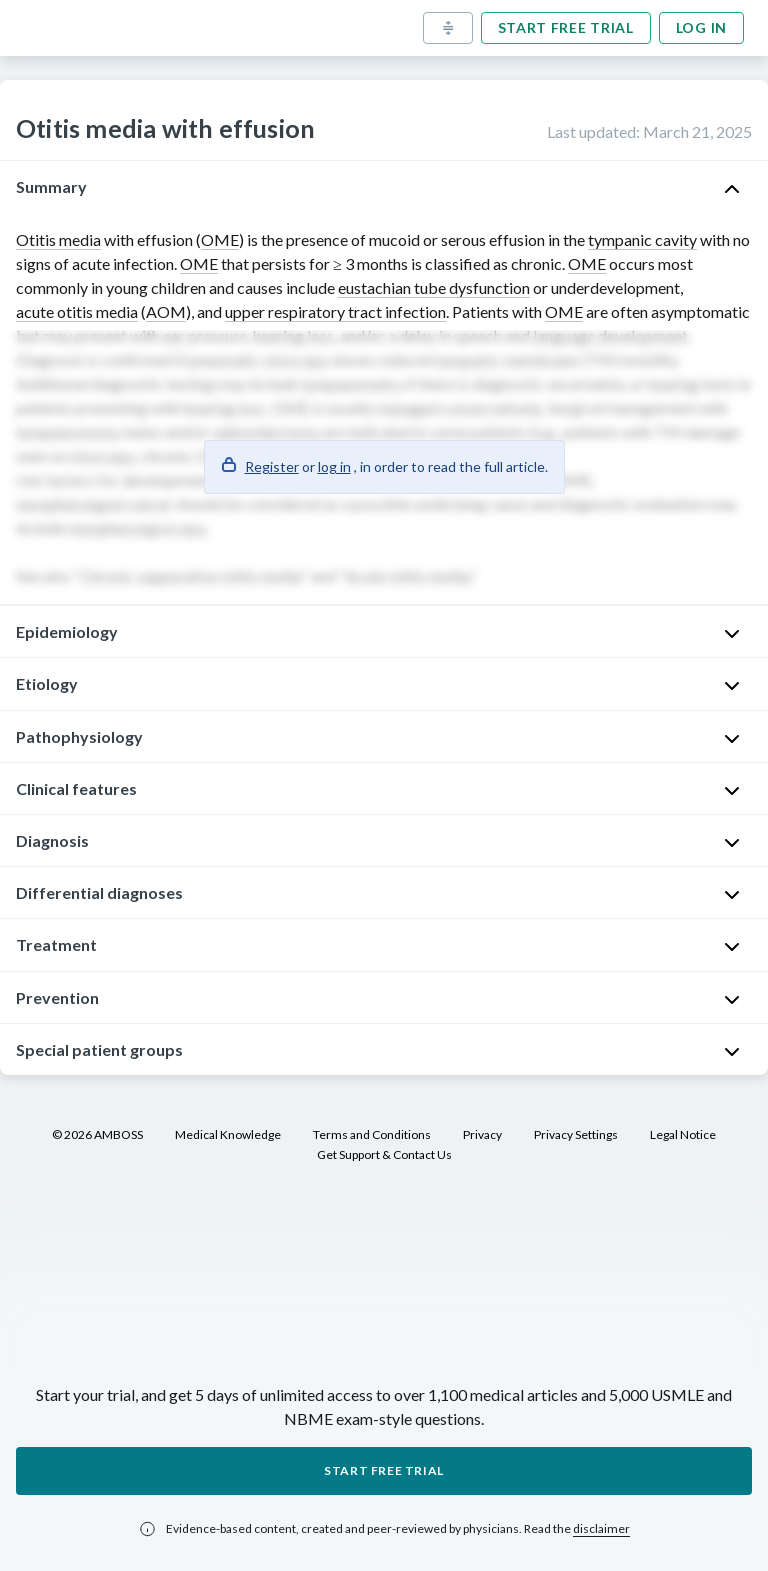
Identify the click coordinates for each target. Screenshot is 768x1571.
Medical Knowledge (228, 1134)
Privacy (482, 1134)
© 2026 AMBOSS (97, 1134)
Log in (701, 27)
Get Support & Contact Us (384, 1154)
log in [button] (334, 466)
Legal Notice (683, 1134)
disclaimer (601, 1528)
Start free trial (566, 27)
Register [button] (272, 466)
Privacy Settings (576, 1134)
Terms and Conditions (372, 1134)
